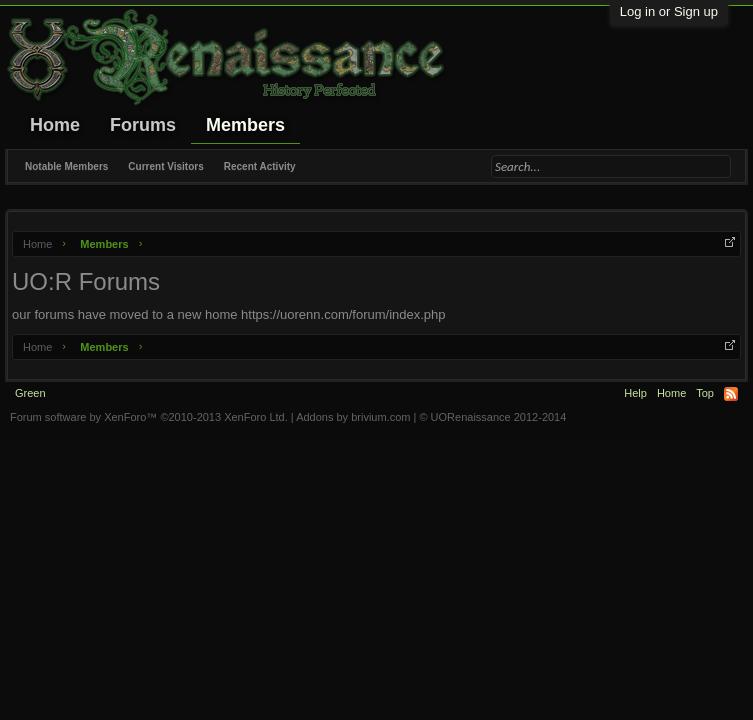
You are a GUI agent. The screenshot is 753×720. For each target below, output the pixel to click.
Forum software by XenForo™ (149, 417)
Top (705, 393)
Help (635, 393)
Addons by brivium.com (353, 417)
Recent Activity (260, 166)
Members (245, 125)
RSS (731, 394)
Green (30, 393)
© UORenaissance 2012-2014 (492, 417)
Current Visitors (165, 166)
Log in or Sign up (669, 11)
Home (55, 125)
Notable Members (66, 166)
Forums (143, 125)
